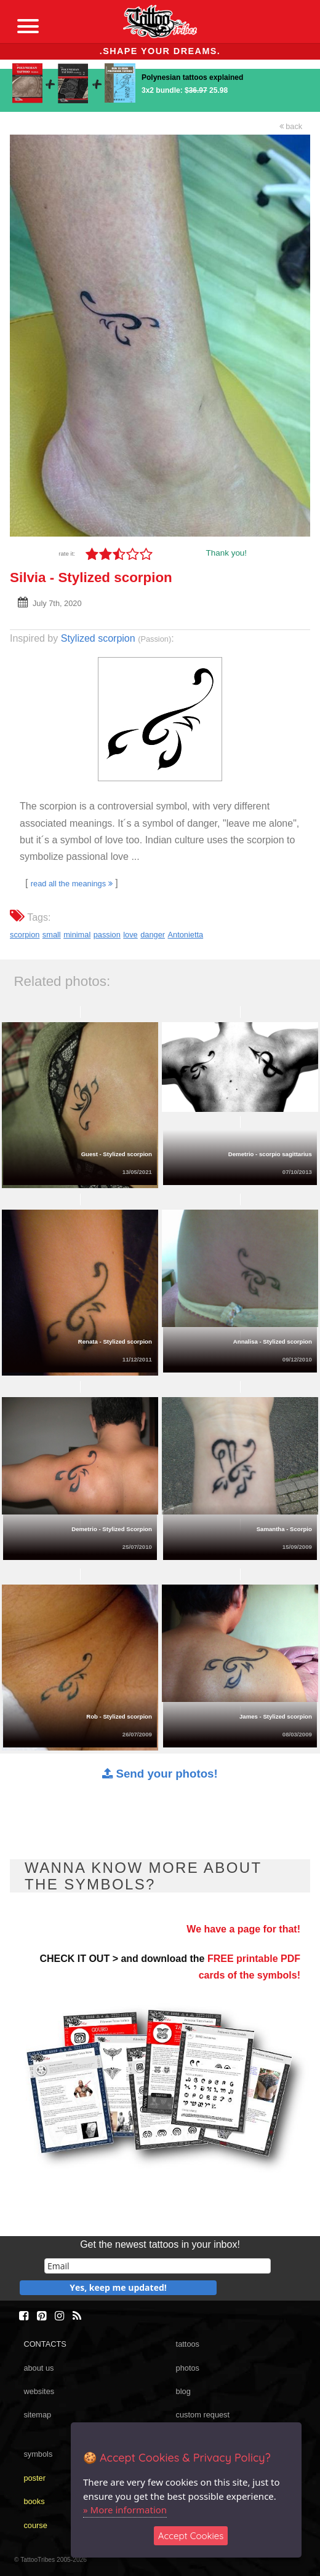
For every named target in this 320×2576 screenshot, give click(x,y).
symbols (37, 2454)
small (51, 934)
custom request (203, 2414)
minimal (76, 934)
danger (152, 934)
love (130, 934)
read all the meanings (72, 883)
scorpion (24, 934)
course (35, 2525)
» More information (125, 2509)
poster (34, 2478)
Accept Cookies (191, 2536)
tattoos (187, 2344)
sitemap (37, 2414)
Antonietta (186, 934)
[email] (157, 2266)
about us (38, 2368)
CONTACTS (44, 2344)
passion (107, 934)
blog (183, 2391)
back (291, 126)
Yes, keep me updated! (118, 2287)
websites (38, 2391)
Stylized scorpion (98, 638)
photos (187, 2368)
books (33, 2501)
